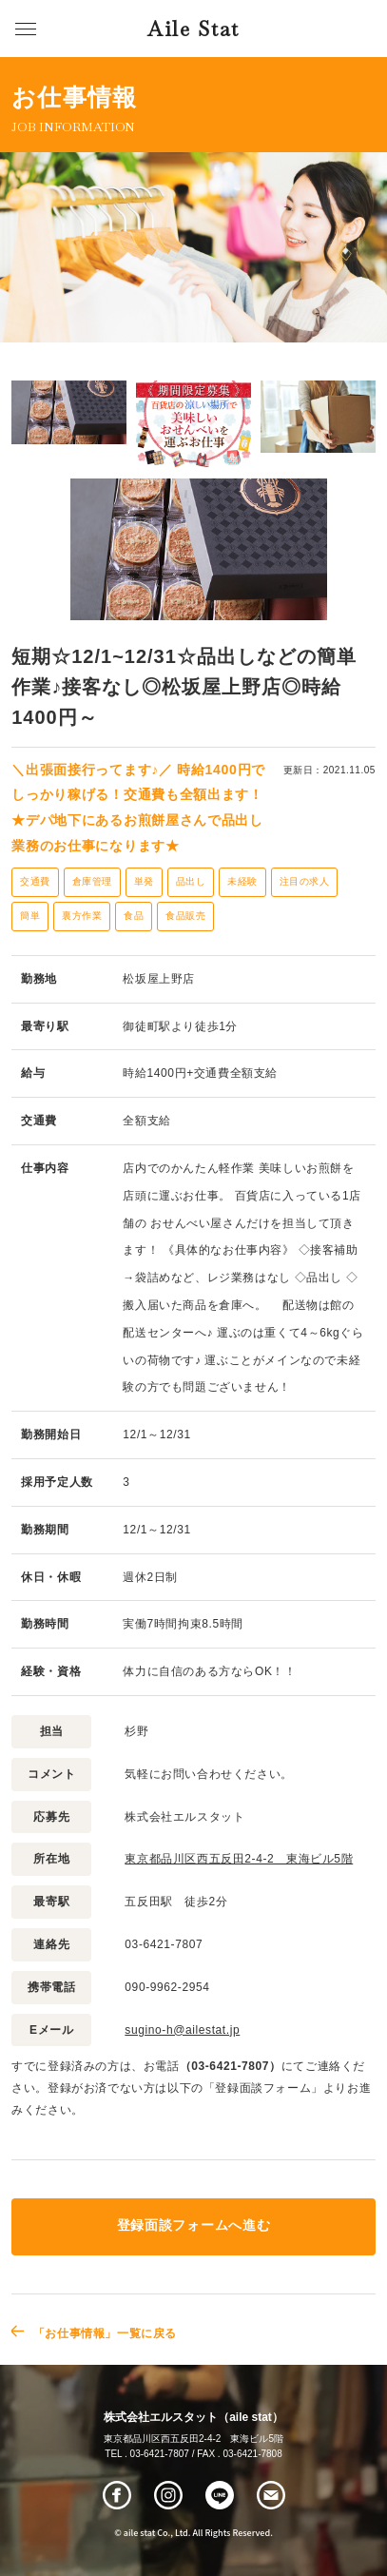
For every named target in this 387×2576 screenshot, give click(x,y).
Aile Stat (193, 29)
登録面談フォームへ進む (193, 2225)
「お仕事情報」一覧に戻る (105, 2333)
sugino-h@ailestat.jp (182, 2030)
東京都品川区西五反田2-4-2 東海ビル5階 (239, 1858)
